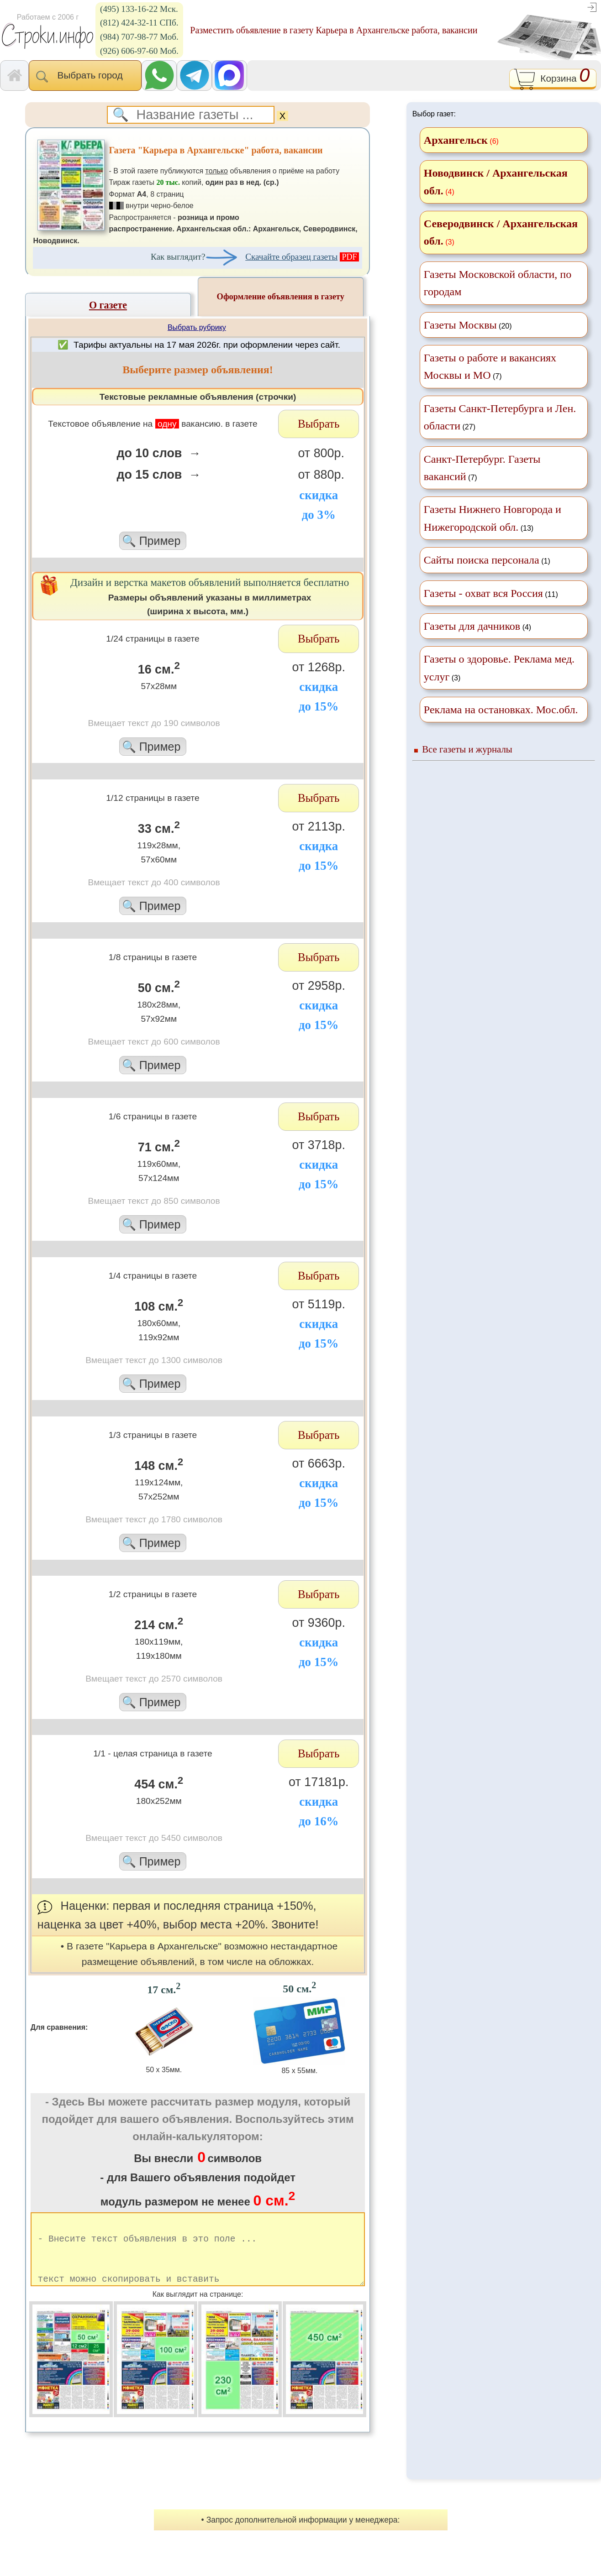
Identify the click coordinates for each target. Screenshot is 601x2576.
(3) (499, 667)
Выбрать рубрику (197, 327)
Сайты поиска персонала (481, 560)
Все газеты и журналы (467, 749)
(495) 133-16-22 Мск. (139, 9)
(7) (490, 366)
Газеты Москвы (460, 325)
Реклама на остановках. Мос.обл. (501, 710)
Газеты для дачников (472, 626)
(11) (491, 593)
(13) (492, 518)
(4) (477, 626)
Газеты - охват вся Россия (483, 593)
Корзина (552, 79)
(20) (468, 325)
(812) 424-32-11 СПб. (139, 22)
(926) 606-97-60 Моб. (139, 51)
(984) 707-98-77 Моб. (139, 37)
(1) (487, 560)
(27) (500, 417)
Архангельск (456, 140)
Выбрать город (85, 76)
